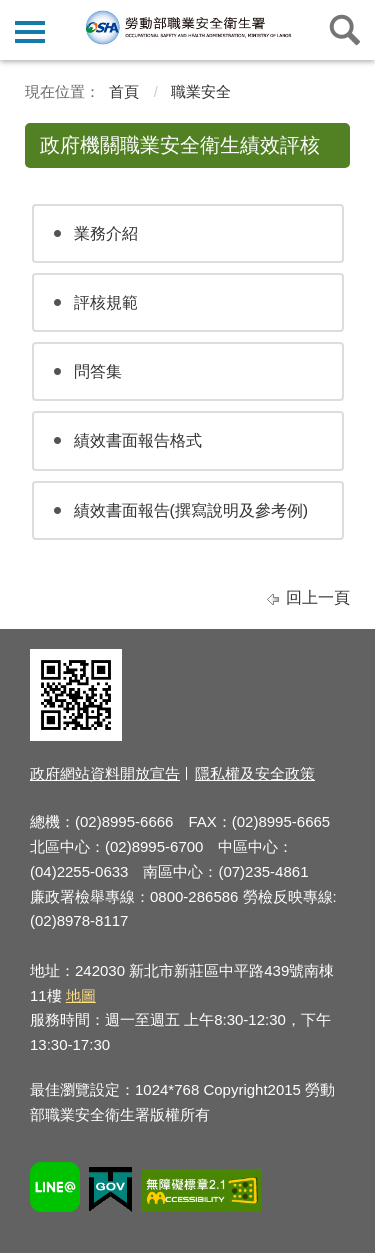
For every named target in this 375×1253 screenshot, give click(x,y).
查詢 (345, 30)
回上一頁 (318, 597)
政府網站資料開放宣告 (105, 773)
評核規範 (106, 302)
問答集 (98, 371)
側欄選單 (30, 32)
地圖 (81, 995)
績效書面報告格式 (138, 440)
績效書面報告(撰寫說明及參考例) (191, 510)
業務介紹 (106, 233)
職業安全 (201, 91)
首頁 (124, 91)
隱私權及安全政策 (255, 773)
